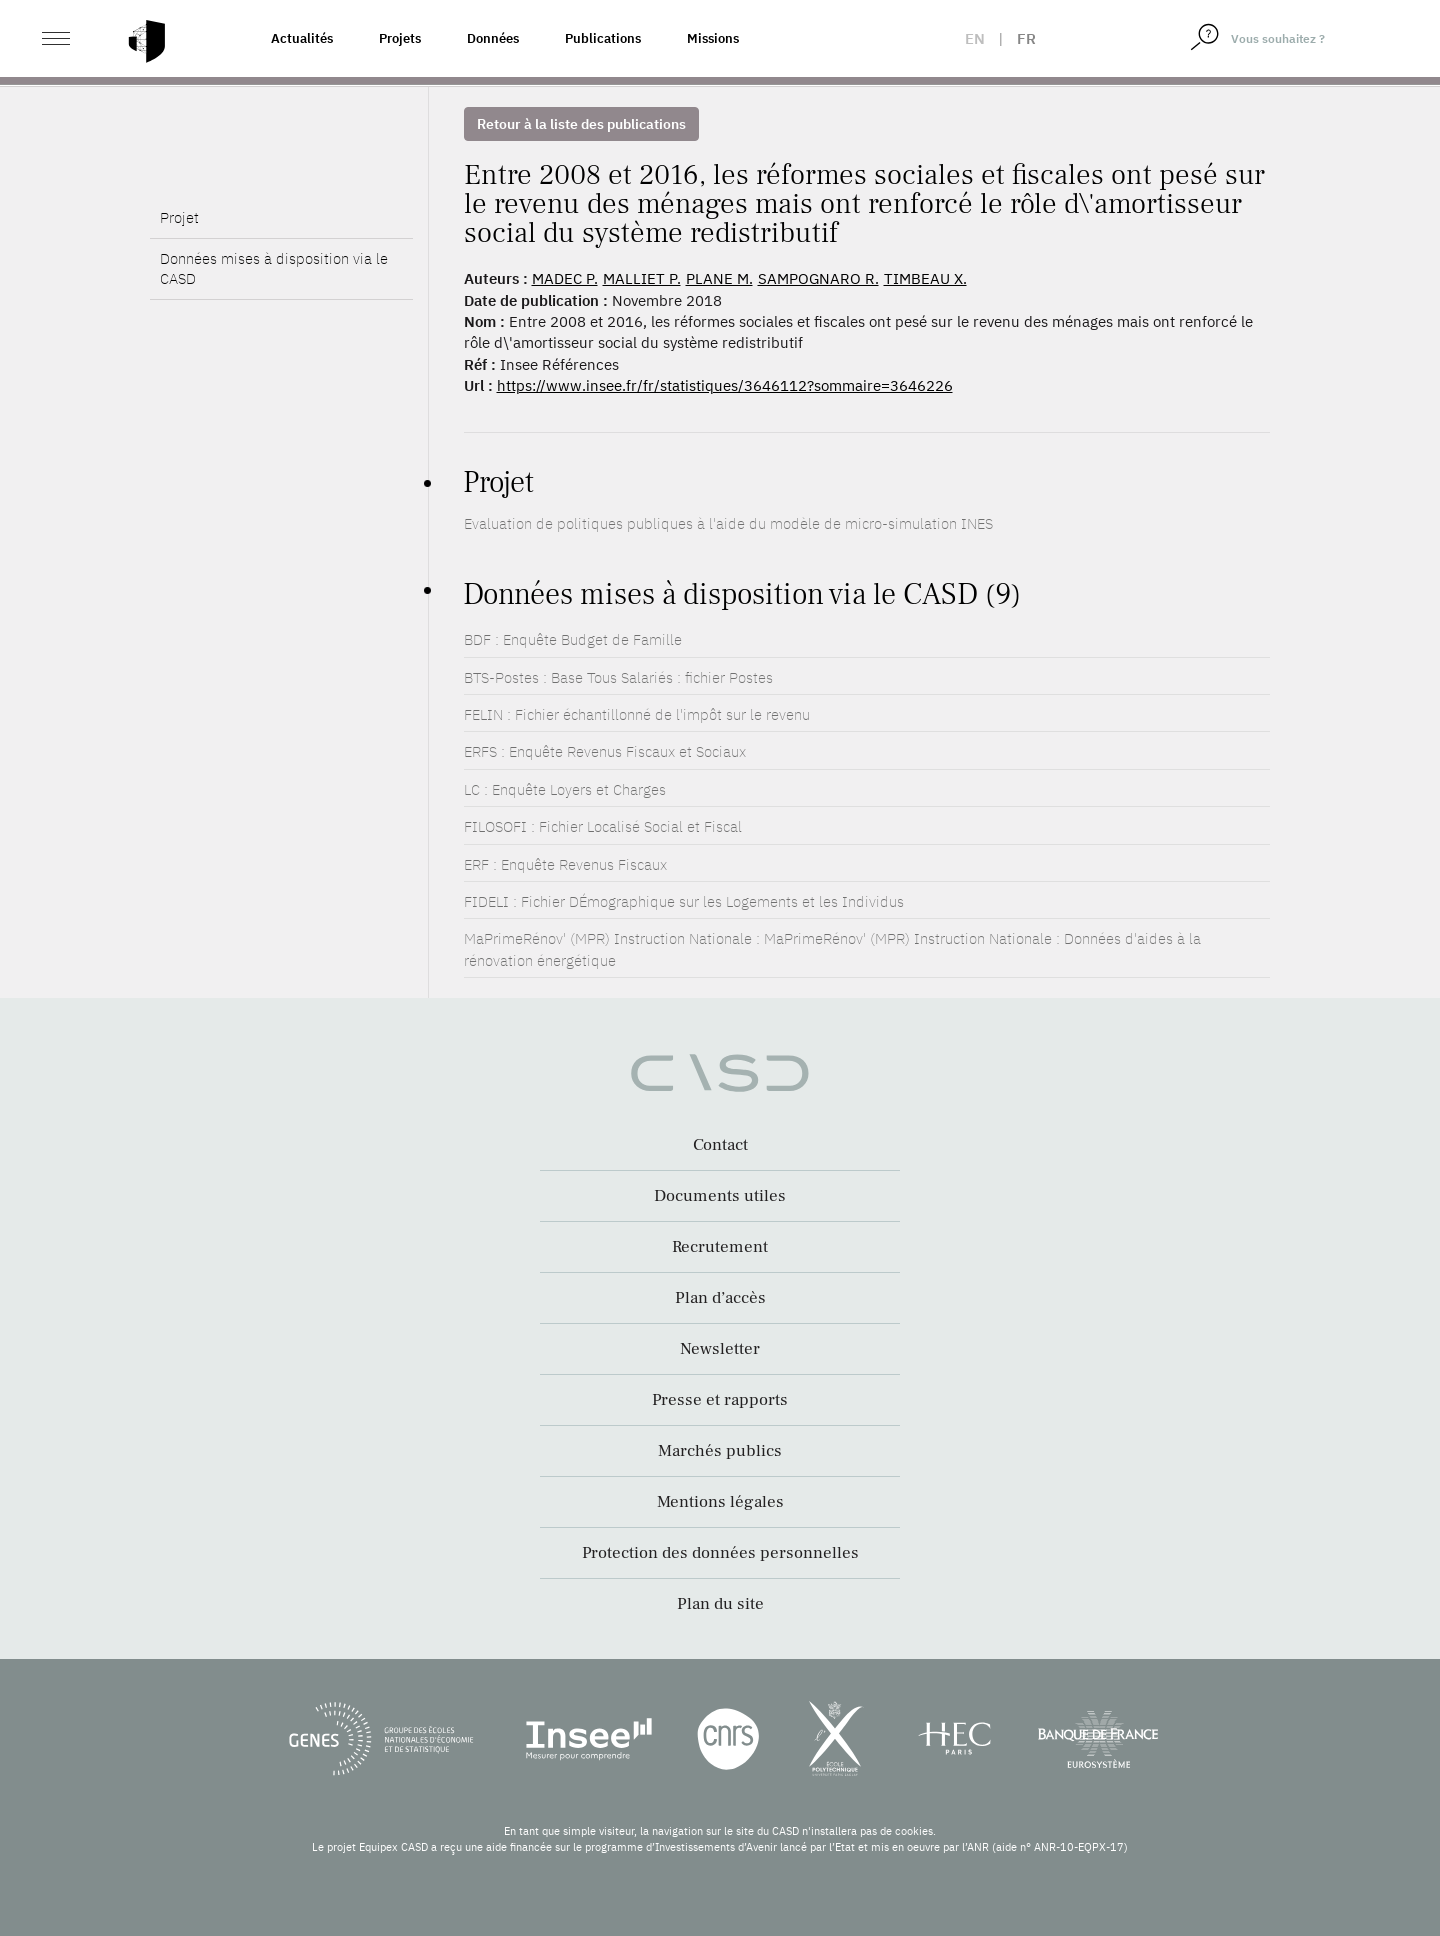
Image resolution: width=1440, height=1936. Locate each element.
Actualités (302, 38)
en (975, 38)
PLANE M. (719, 278)
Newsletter (720, 1349)
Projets (400, 38)
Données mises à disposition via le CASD (274, 302)
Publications (603, 38)
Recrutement (720, 1247)
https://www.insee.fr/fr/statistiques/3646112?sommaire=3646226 (725, 385)
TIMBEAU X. (925, 278)
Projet (179, 251)
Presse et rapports (720, 1400)
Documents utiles (720, 1196)
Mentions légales (720, 1502)
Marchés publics (720, 1451)
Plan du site (720, 1604)
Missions (713, 38)
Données (493, 38)
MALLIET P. (642, 278)
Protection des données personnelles (720, 1553)
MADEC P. (565, 278)
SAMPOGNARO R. (818, 278)
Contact (720, 1145)
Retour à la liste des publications (581, 124)
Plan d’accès (720, 1298)
